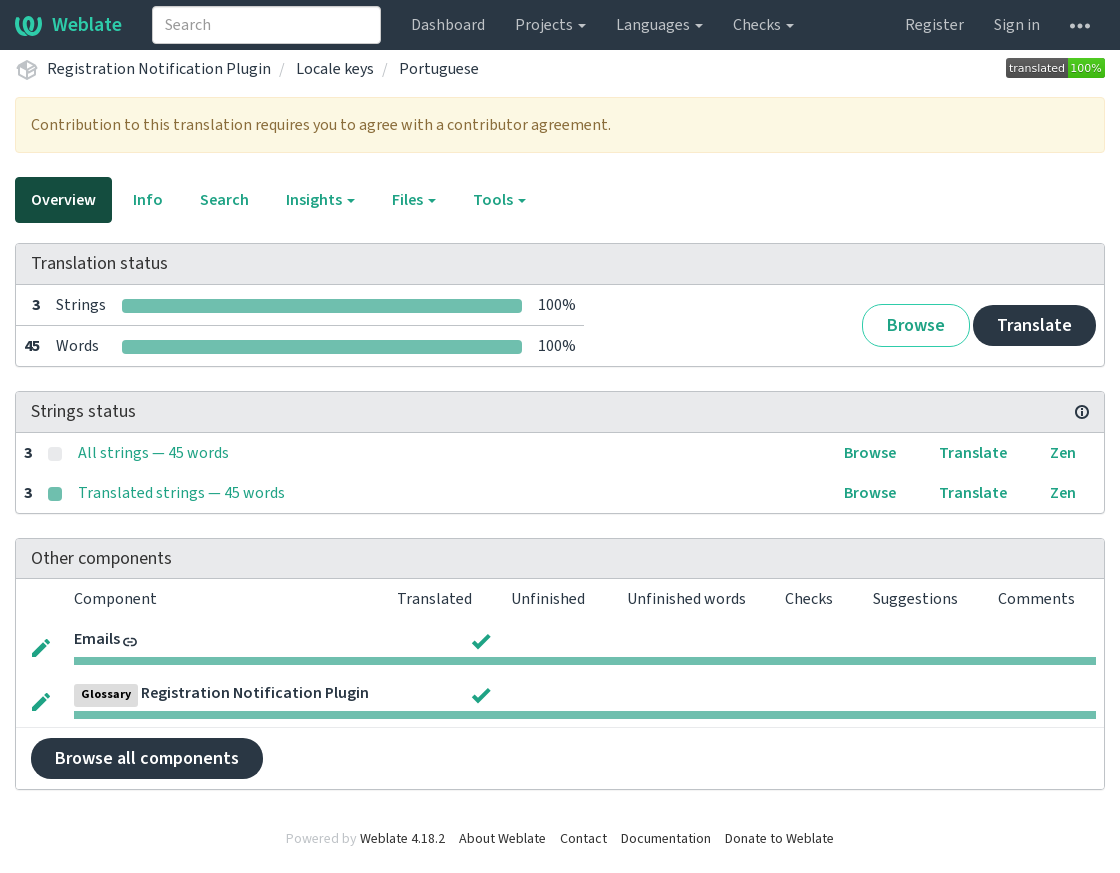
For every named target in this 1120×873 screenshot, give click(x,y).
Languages (659, 25)
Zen (1063, 453)
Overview (63, 200)
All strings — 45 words (153, 453)
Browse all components (147, 758)
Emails (97, 639)
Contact (583, 839)
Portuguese (439, 69)
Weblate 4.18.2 (402, 839)
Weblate (68, 25)
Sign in (1017, 25)
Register (934, 25)
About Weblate (502, 839)
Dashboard (448, 25)
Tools (499, 200)
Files (414, 200)
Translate (1034, 325)
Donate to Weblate (779, 839)
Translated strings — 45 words (181, 493)
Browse (916, 325)
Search (224, 200)
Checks (763, 25)
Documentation (666, 839)
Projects (550, 25)
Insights (320, 200)
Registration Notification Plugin (159, 69)
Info (148, 200)
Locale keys (335, 69)
